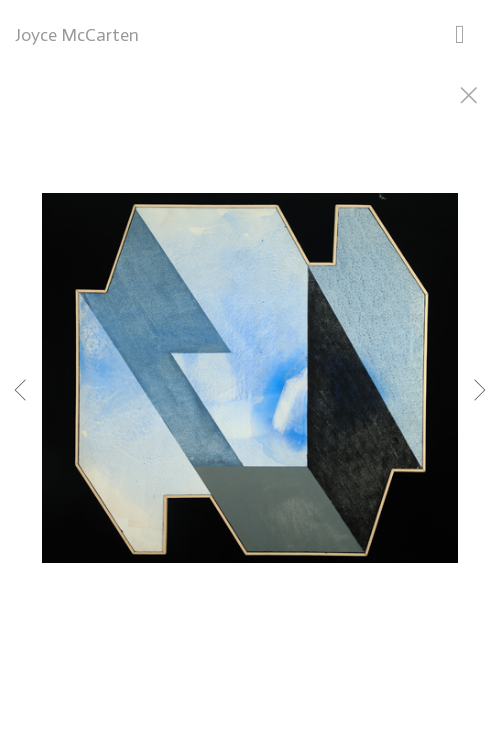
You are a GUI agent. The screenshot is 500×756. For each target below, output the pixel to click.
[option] (250, 403)
